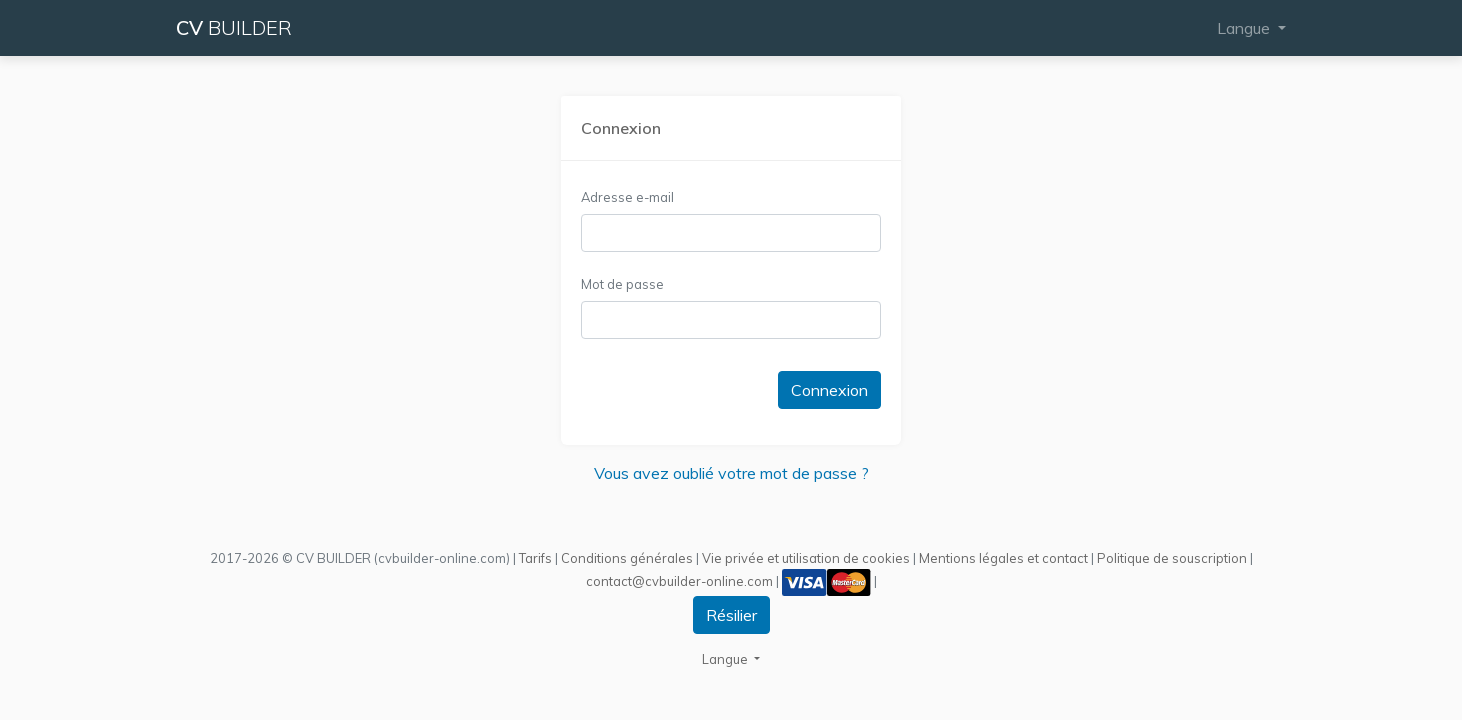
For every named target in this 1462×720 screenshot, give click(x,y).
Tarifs (535, 558)
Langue (1245, 28)
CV (234, 27)
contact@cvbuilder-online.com (679, 580)
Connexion (829, 390)
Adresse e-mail (627, 197)
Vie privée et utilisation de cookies (806, 558)
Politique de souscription (1172, 558)
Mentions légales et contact (1003, 558)
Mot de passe (622, 284)
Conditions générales (627, 558)
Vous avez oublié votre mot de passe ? (731, 473)
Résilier (731, 615)
